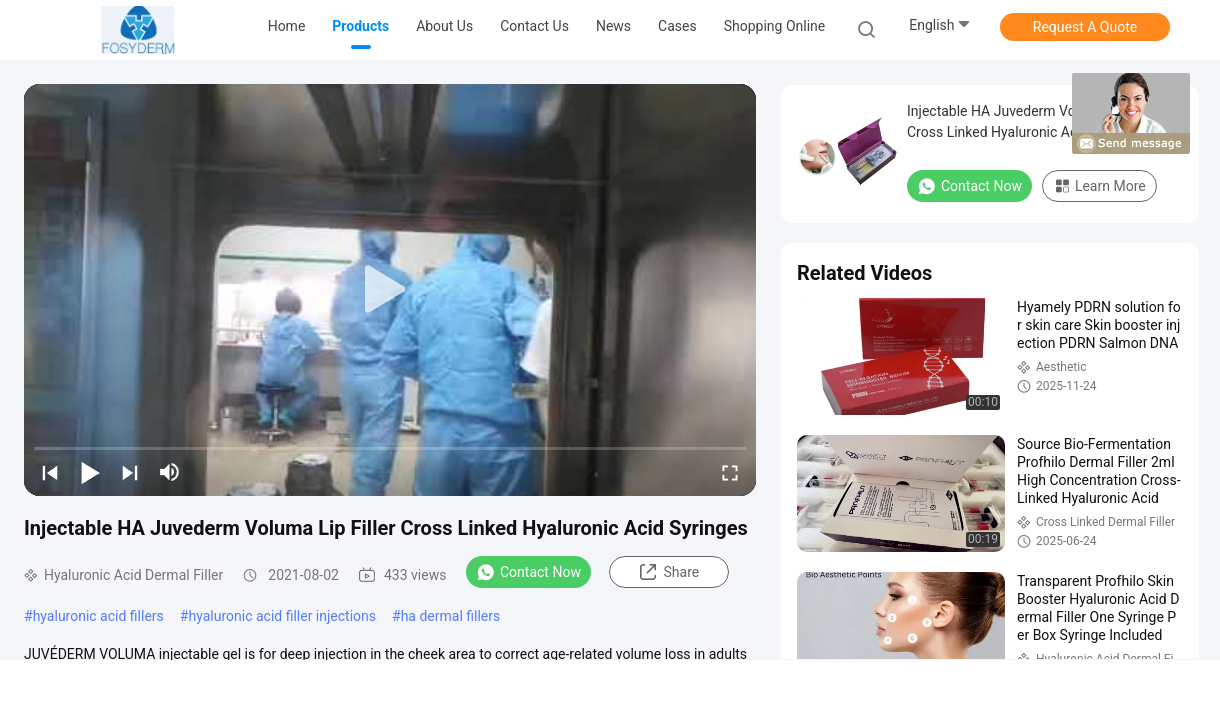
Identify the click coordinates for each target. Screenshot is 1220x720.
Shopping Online (775, 26)
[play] (390, 290)
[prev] (50, 472)
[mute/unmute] (170, 472)
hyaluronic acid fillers (98, 616)
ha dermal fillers (451, 616)
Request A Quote (1085, 27)
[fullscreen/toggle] (730, 472)
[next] (130, 472)
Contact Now (528, 572)
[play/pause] (90, 472)
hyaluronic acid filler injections (282, 616)
